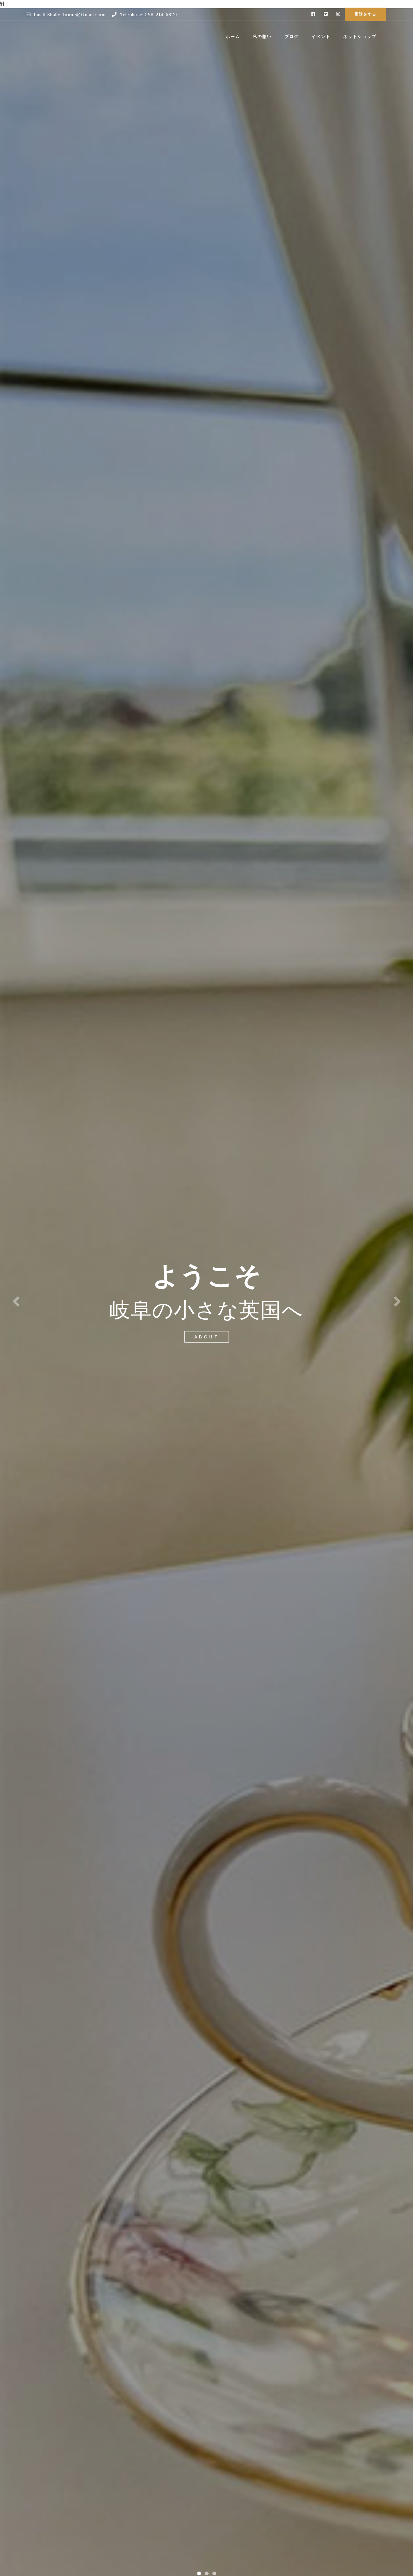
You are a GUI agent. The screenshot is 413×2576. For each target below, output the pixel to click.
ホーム (233, 36)
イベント (320, 36)
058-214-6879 (161, 14)
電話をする (365, 14)
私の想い (262, 36)
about (206, 1336)
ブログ (291, 36)
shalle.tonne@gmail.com (76, 14)
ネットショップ (359, 36)
